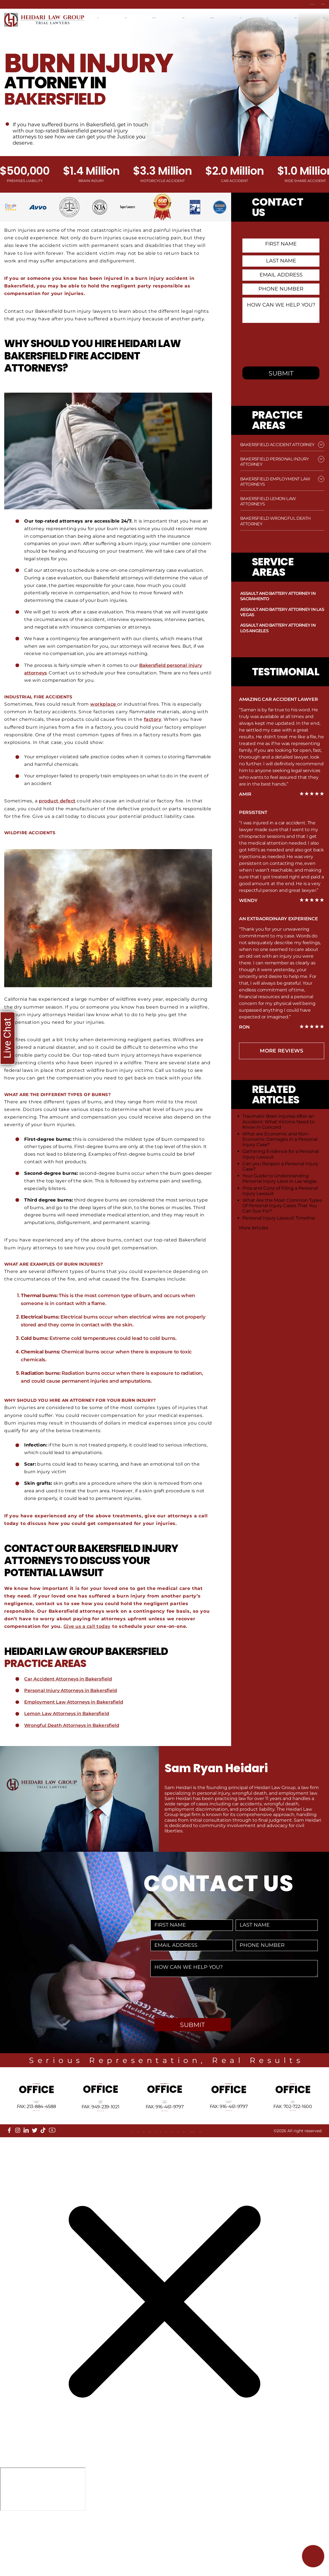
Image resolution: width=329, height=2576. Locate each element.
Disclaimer (22, 2191)
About (17, 2187)
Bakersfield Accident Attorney (277, 444)
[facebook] (9, 2181)
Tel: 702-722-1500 (293, 2135)
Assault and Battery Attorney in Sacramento (278, 596)
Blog (266, 15)
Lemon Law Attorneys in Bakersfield (68, 1713)
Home (103, 15)
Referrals (99, 2187)
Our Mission (70, 2187)
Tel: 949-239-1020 (100, 2138)
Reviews (174, 2187)
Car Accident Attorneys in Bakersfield (69, 1678)
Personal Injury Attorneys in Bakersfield (72, 1690)
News (285, 15)
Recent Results (236, 15)
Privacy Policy (224, 2187)
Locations (128, 15)
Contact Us (309, 4)
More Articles (253, 1227)
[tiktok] (43, 2181)
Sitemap (152, 2187)
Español (106, 24)
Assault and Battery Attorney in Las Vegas (282, 612)
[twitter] (34, 2181)
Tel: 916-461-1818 (164, 2138)
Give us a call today (88, 1626)
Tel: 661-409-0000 (228, 2138)
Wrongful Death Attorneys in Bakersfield (73, 1725)
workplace (104, 704)
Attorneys (200, 15)
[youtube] (52, 2182)
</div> (42, 2553)
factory (153, 719)
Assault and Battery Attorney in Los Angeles (278, 627)
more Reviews (281, 1051)
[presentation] (285, 346)
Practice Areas (164, 15)
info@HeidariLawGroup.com (36, 2157)
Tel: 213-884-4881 (36, 2143)
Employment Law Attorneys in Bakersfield (75, 1702)
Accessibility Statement (272, 2187)
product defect (57, 801)
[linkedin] (26, 2181)
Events (196, 2187)
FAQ (135, 2187)
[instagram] (18, 2181)
